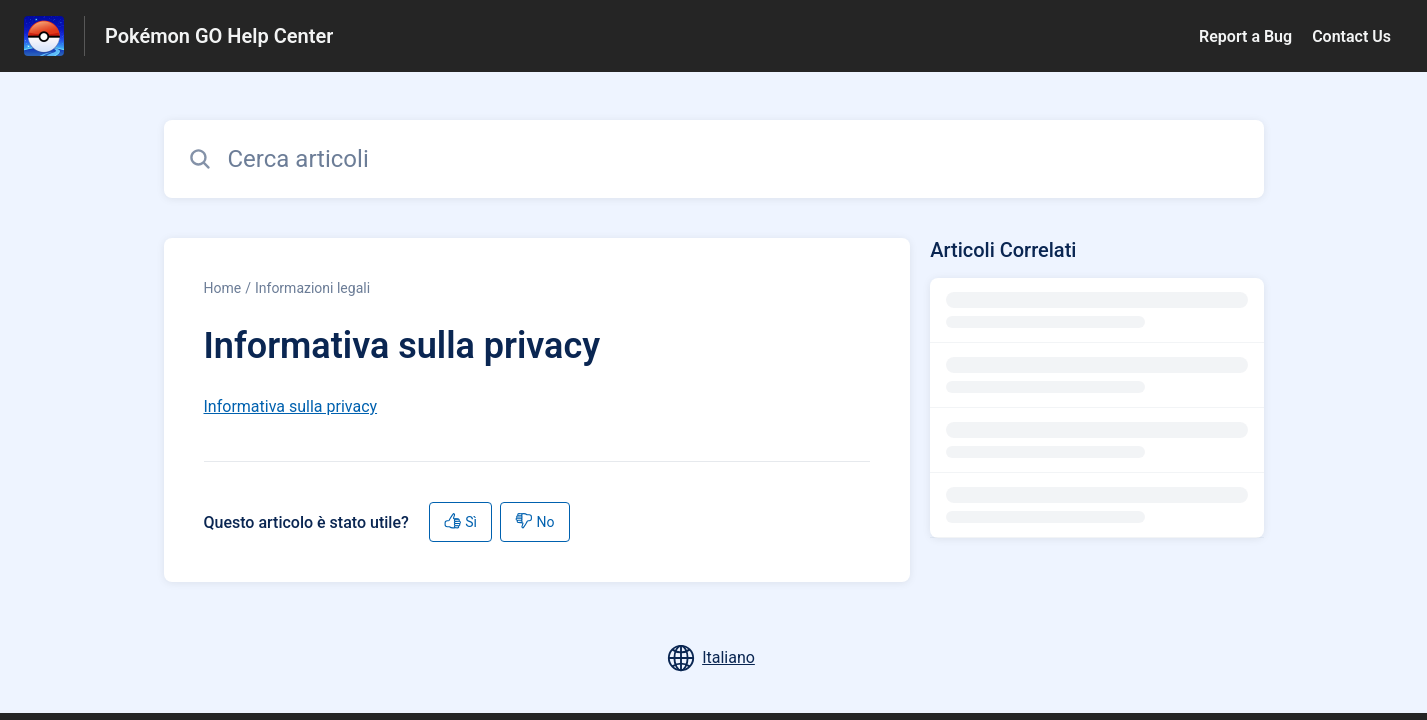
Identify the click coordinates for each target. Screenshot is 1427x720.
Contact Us (1351, 36)
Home (223, 288)
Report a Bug (1245, 36)
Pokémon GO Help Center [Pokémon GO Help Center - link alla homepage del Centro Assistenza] (219, 36)
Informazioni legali (312, 288)
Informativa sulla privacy (291, 406)
